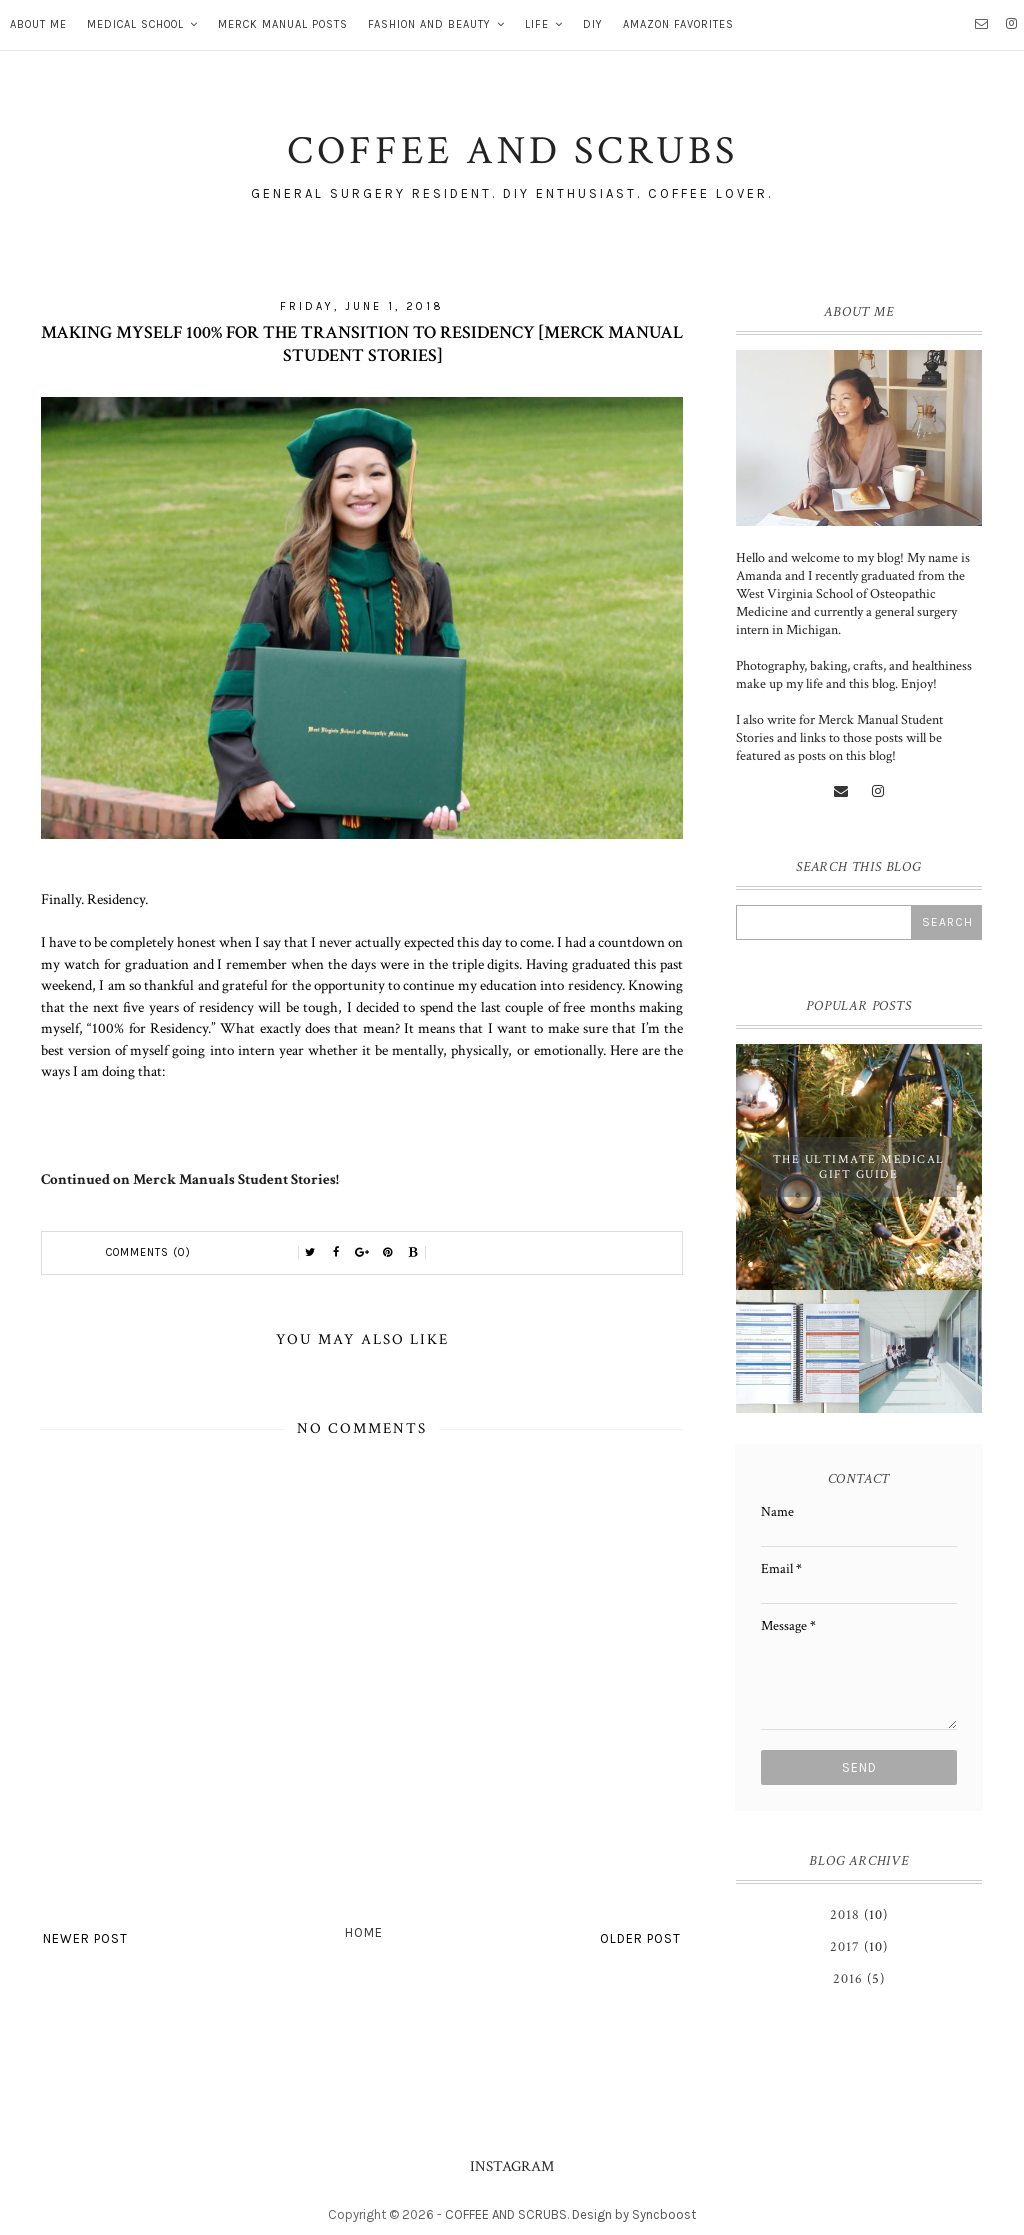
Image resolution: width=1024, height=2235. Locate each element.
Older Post (640, 1938)
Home (364, 1932)
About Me (38, 24)
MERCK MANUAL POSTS (283, 24)
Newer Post (85, 1938)
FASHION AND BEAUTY (429, 24)
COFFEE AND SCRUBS (506, 2214)
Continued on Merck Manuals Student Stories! (190, 1179)
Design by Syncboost (634, 2214)
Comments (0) (148, 1252)
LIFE (537, 24)
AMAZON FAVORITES (678, 24)
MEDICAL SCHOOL (135, 24)
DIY (593, 24)
